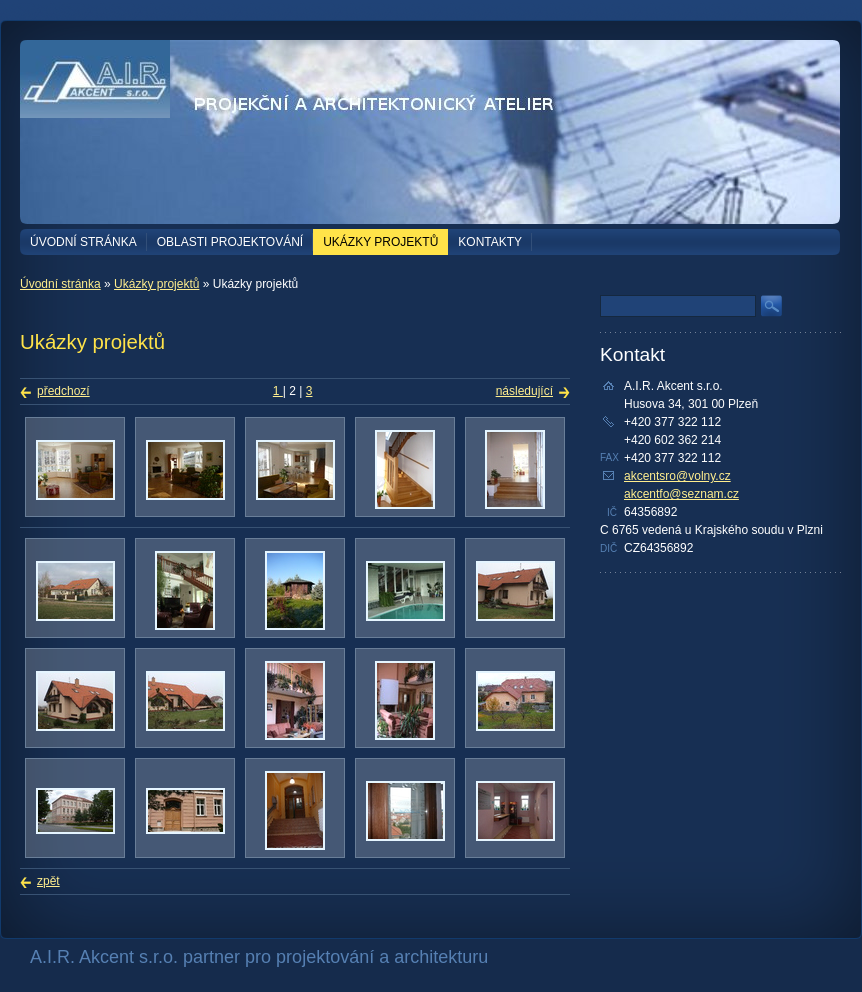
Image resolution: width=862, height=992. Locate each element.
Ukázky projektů (380, 242)
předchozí (63, 391)
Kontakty (490, 242)
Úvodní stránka (83, 242)
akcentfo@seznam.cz (681, 494)
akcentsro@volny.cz (677, 476)
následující (524, 391)
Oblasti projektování (230, 242)
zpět (48, 881)
